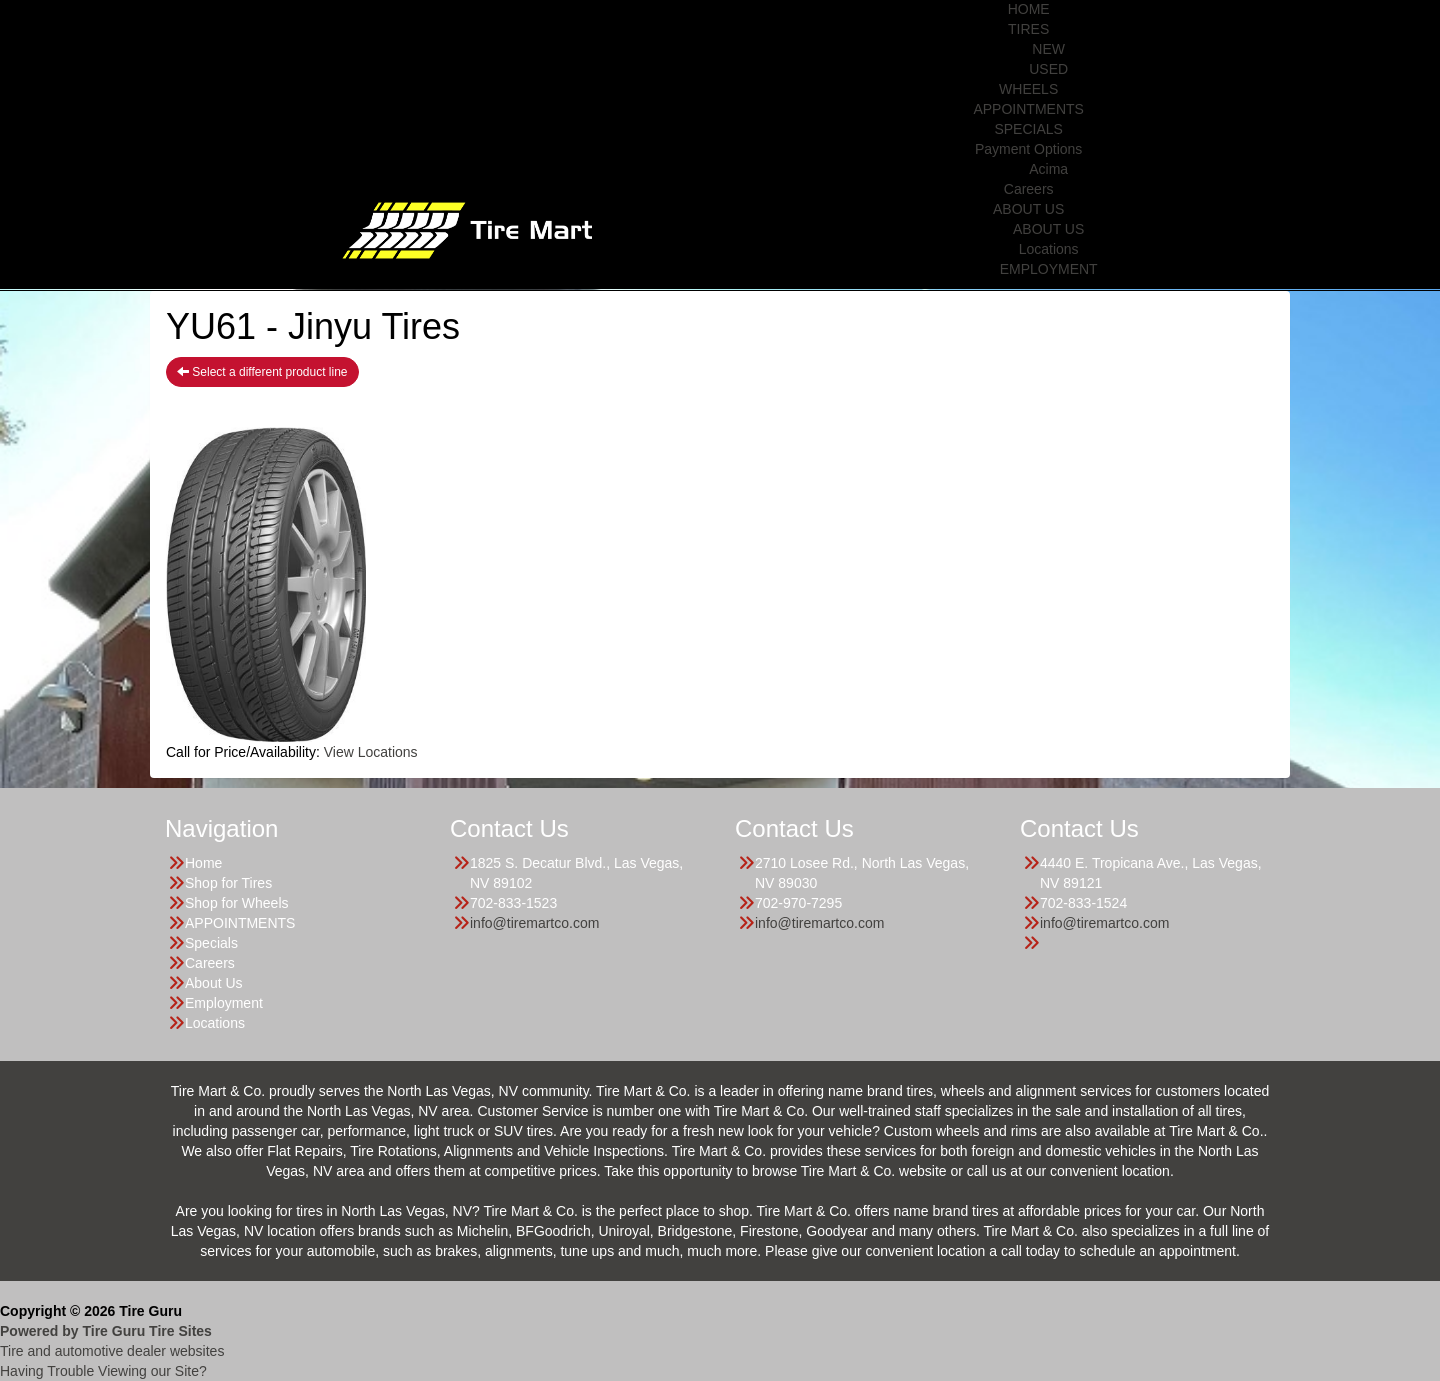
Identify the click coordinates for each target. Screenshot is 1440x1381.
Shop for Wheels (237, 903)
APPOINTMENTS (1028, 109)
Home (203, 863)
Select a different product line (262, 372)
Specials (211, 943)
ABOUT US (1028, 209)
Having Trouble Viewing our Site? (103, 1371)
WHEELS (1028, 89)
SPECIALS (1028, 129)
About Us (214, 983)
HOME (1029, 9)
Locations (1049, 249)
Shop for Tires (228, 883)
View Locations (371, 752)
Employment (224, 1003)
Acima (1048, 169)
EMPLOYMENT (1049, 269)
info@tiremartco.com (534, 923)
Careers (1029, 189)
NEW (1048, 49)
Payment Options (1028, 149)
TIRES (1028, 29)
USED (1048, 69)
